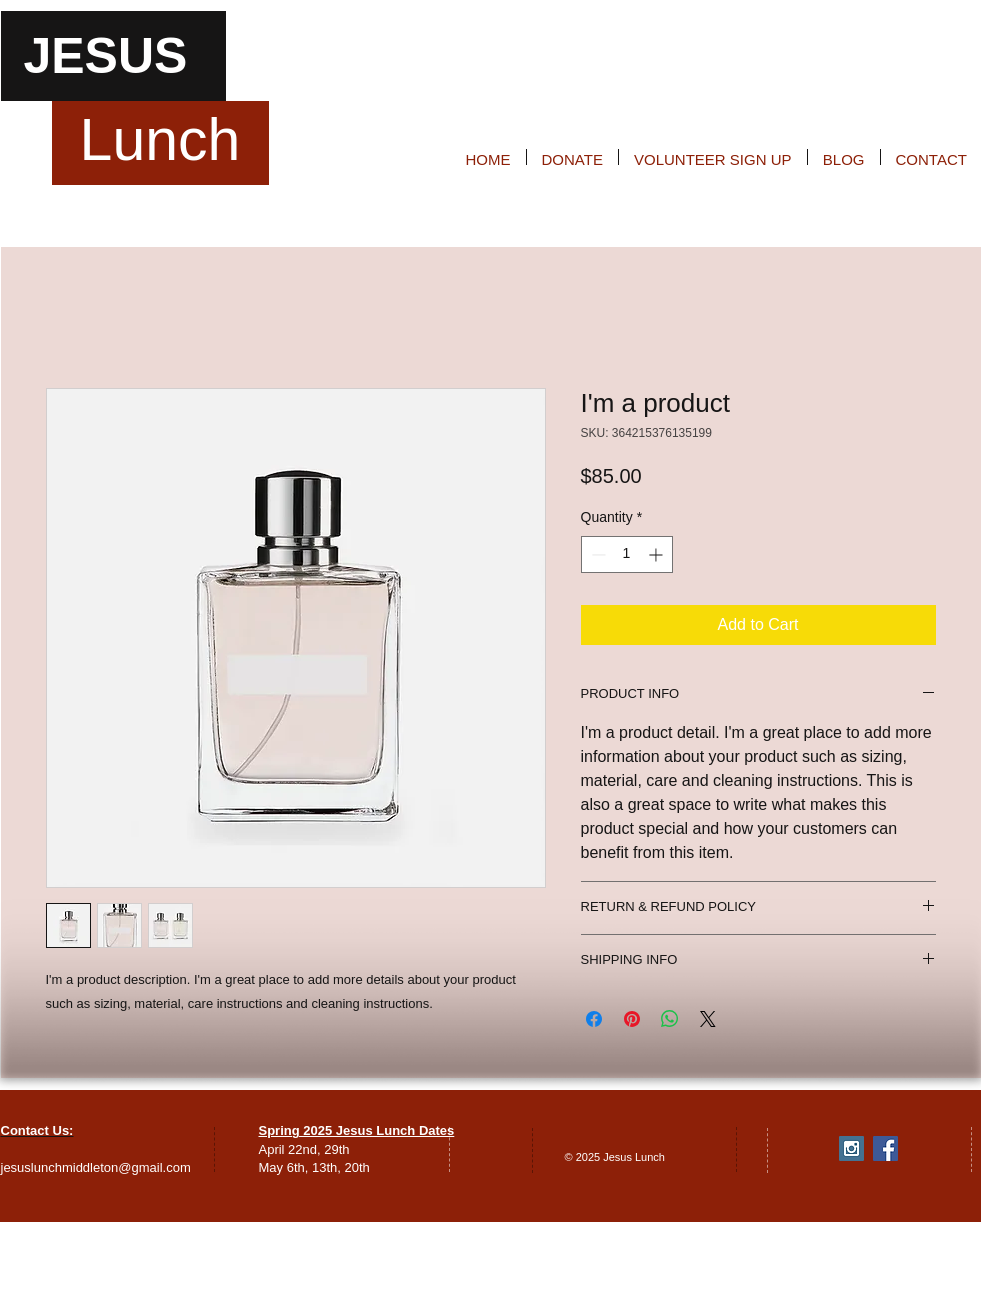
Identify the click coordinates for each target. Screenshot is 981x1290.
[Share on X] (708, 1019)
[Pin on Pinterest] (632, 1019)
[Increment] (657, 554)
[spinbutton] (627, 554)
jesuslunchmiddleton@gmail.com (96, 1167)
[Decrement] (596, 554)
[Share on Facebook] (594, 1019)
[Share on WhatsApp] (670, 1019)
